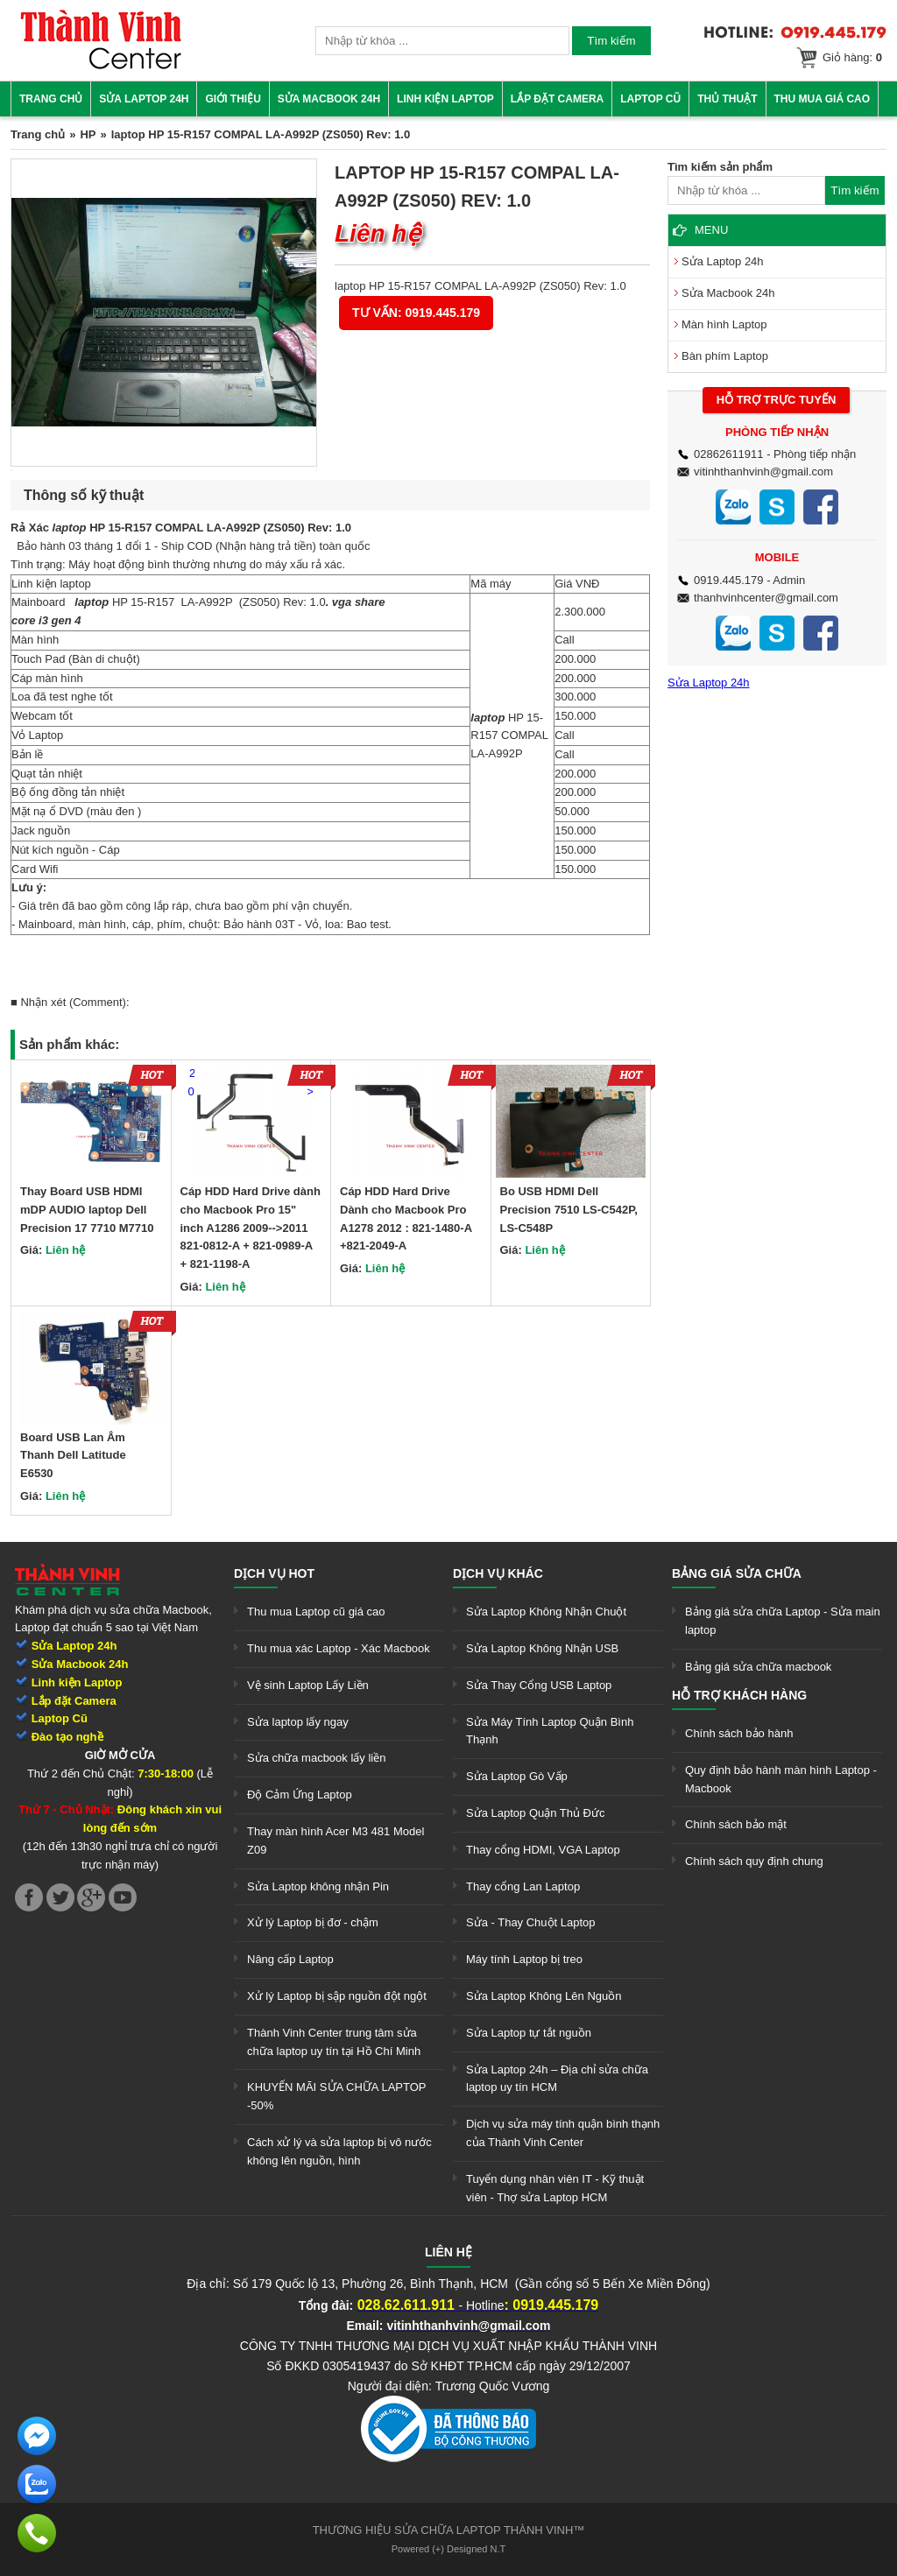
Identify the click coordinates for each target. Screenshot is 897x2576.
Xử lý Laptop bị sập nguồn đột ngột (337, 1995)
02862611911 (729, 454)
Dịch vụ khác (498, 1573)
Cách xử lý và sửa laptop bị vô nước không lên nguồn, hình (339, 2151)
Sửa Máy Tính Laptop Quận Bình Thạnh (549, 1731)
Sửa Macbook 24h (329, 99)
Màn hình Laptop (724, 324)
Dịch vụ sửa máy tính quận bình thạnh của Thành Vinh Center (563, 2133)
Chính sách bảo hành (739, 1733)
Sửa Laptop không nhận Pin (318, 1886)
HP (87, 134)
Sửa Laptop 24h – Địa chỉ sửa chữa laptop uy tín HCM (557, 2078)
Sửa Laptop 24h (143, 99)
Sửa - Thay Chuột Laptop (531, 1922)
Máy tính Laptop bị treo (524, 1959)
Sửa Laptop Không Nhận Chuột (546, 1611)
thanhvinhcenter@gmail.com (766, 597)
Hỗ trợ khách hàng (739, 1695)
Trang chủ (50, 99)
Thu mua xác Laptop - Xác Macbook (338, 1648)
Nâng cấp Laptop (290, 1959)
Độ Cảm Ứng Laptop (299, 1794)
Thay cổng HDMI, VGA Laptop (543, 1849)
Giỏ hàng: (852, 57)
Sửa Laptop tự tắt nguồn (528, 2032)
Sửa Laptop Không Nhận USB (542, 1648)
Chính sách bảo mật (736, 1824)
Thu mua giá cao (822, 99)
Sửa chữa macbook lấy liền (316, 1757)
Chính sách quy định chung (754, 1861)
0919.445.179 (729, 580)
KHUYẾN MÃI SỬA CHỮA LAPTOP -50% (336, 2096)
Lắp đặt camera (557, 99)
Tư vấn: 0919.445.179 (416, 313)
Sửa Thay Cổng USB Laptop (538, 1685)
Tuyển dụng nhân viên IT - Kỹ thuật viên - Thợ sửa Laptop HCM (555, 2188)
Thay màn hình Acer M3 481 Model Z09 (335, 1840)
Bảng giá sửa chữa (737, 1573)
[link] (100, 66)
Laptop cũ (650, 99)
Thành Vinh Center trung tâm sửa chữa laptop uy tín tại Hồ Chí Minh (333, 2042)
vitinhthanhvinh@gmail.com (763, 471)
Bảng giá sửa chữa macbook (758, 1666)
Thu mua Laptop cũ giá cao (316, 1611)
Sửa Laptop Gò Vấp (517, 1776)
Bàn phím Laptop (725, 355)
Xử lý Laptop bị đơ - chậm (312, 1922)
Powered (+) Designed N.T (449, 2549)
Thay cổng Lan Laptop (523, 1886)
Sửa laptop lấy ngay (298, 1721)
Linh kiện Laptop (445, 99)
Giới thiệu (232, 99)
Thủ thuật (727, 99)
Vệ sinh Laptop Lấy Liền (308, 1685)
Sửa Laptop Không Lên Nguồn (543, 1995)
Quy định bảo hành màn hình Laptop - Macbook (781, 1779)
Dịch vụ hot (274, 1573)
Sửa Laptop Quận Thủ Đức (535, 1812)
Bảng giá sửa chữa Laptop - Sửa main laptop (782, 1620)
